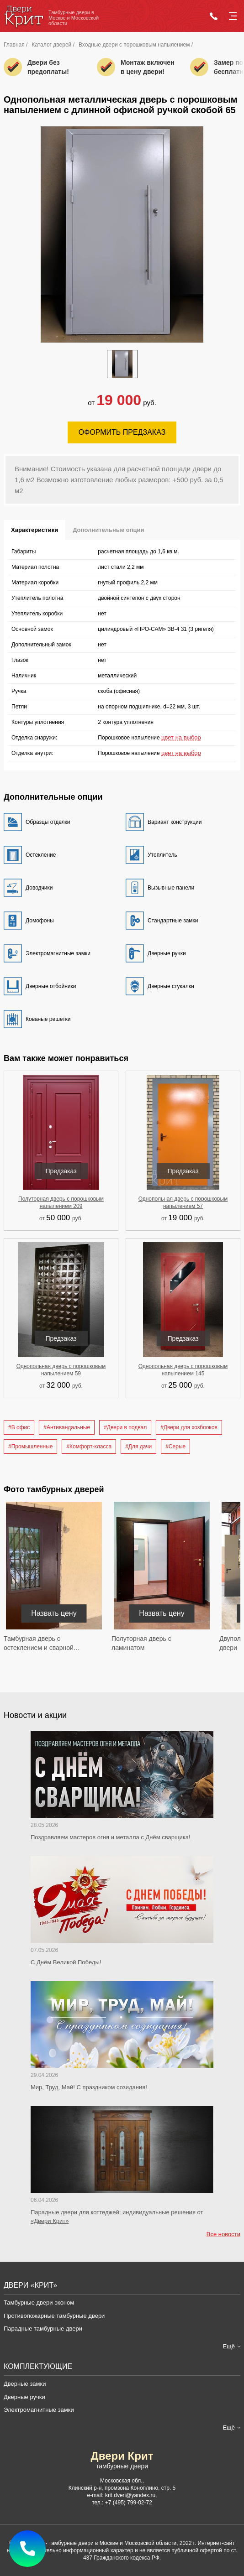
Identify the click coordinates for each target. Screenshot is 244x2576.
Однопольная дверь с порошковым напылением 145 (183, 1370)
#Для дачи (138, 1446)
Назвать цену (53, 1613)
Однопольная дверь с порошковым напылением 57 (183, 1202)
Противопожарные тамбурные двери (54, 2315)
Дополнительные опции (108, 529)
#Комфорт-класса (88, 1446)
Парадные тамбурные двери (43, 2328)
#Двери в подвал (125, 1427)
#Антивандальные (66, 1427)
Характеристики (34, 529)
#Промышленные (30, 1446)
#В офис (19, 1427)
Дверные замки (25, 2383)
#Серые (175, 1446)
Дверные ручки (24, 2397)
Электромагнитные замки (39, 2409)
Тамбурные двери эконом (39, 2302)
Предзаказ (60, 1171)
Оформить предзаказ (122, 432)
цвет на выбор (181, 737)
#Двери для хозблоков (188, 1427)
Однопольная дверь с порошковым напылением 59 (61, 1370)
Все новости (223, 2234)
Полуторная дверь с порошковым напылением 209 (61, 1202)
